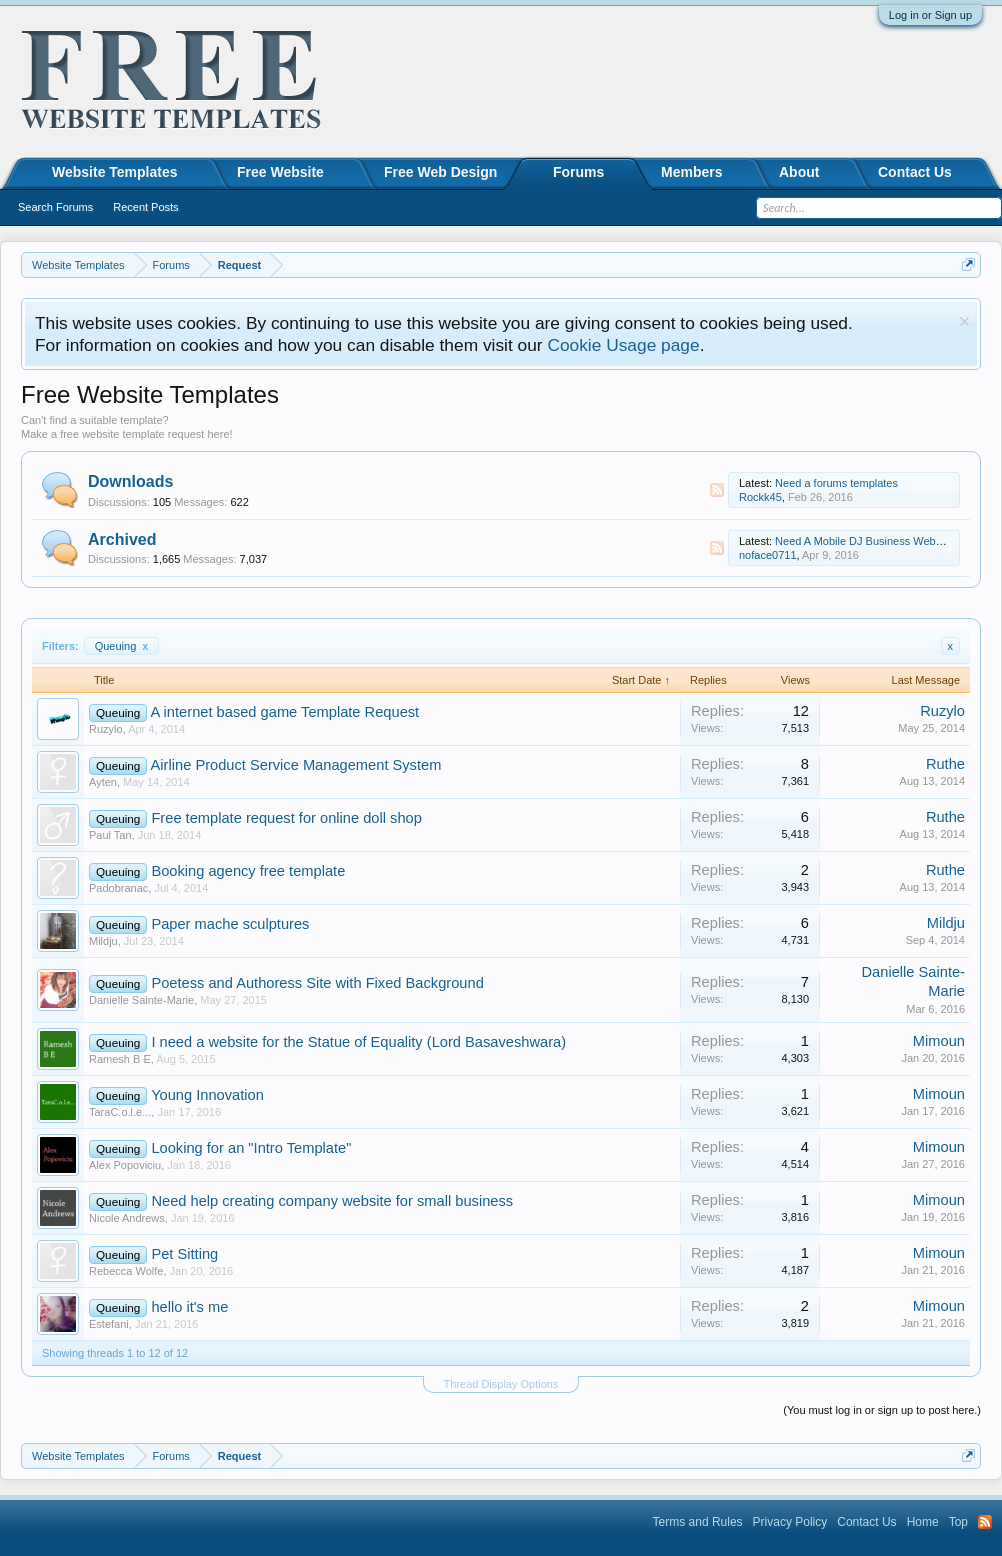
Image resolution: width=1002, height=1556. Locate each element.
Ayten (103, 782)
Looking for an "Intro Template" (251, 1148)
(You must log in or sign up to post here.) (882, 1410)
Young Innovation (207, 1095)
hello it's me (189, 1307)
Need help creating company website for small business (332, 1201)
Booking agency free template (248, 871)
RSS (717, 490)
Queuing (122, 646)
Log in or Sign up (930, 15)
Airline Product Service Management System (296, 765)
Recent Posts (145, 207)
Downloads (130, 481)
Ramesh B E (120, 1059)
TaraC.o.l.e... (120, 1112)
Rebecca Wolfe (126, 1271)
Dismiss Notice (964, 321)
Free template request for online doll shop (286, 818)
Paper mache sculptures (230, 924)
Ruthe (945, 764)
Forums (578, 172)
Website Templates (115, 172)
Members (691, 172)
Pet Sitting (184, 1254)
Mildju (103, 941)
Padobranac (118, 888)
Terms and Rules (698, 1522)
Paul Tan (110, 835)
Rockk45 (760, 497)
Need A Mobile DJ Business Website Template (887, 541)
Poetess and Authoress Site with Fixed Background (317, 983)
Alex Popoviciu (125, 1165)
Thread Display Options (501, 1384)
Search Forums (55, 207)
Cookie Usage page (623, 345)
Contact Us (915, 172)
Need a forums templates (836, 483)
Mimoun (939, 1041)
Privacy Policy (790, 1522)
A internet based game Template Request (285, 712)
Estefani (109, 1324)
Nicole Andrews (127, 1218)
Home (923, 1522)
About (799, 172)
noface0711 (768, 555)
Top (958, 1522)
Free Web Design (440, 172)
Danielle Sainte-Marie (141, 1000)
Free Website (280, 172)
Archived (122, 539)
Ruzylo (106, 729)
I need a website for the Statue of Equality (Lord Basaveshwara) (358, 1042)
